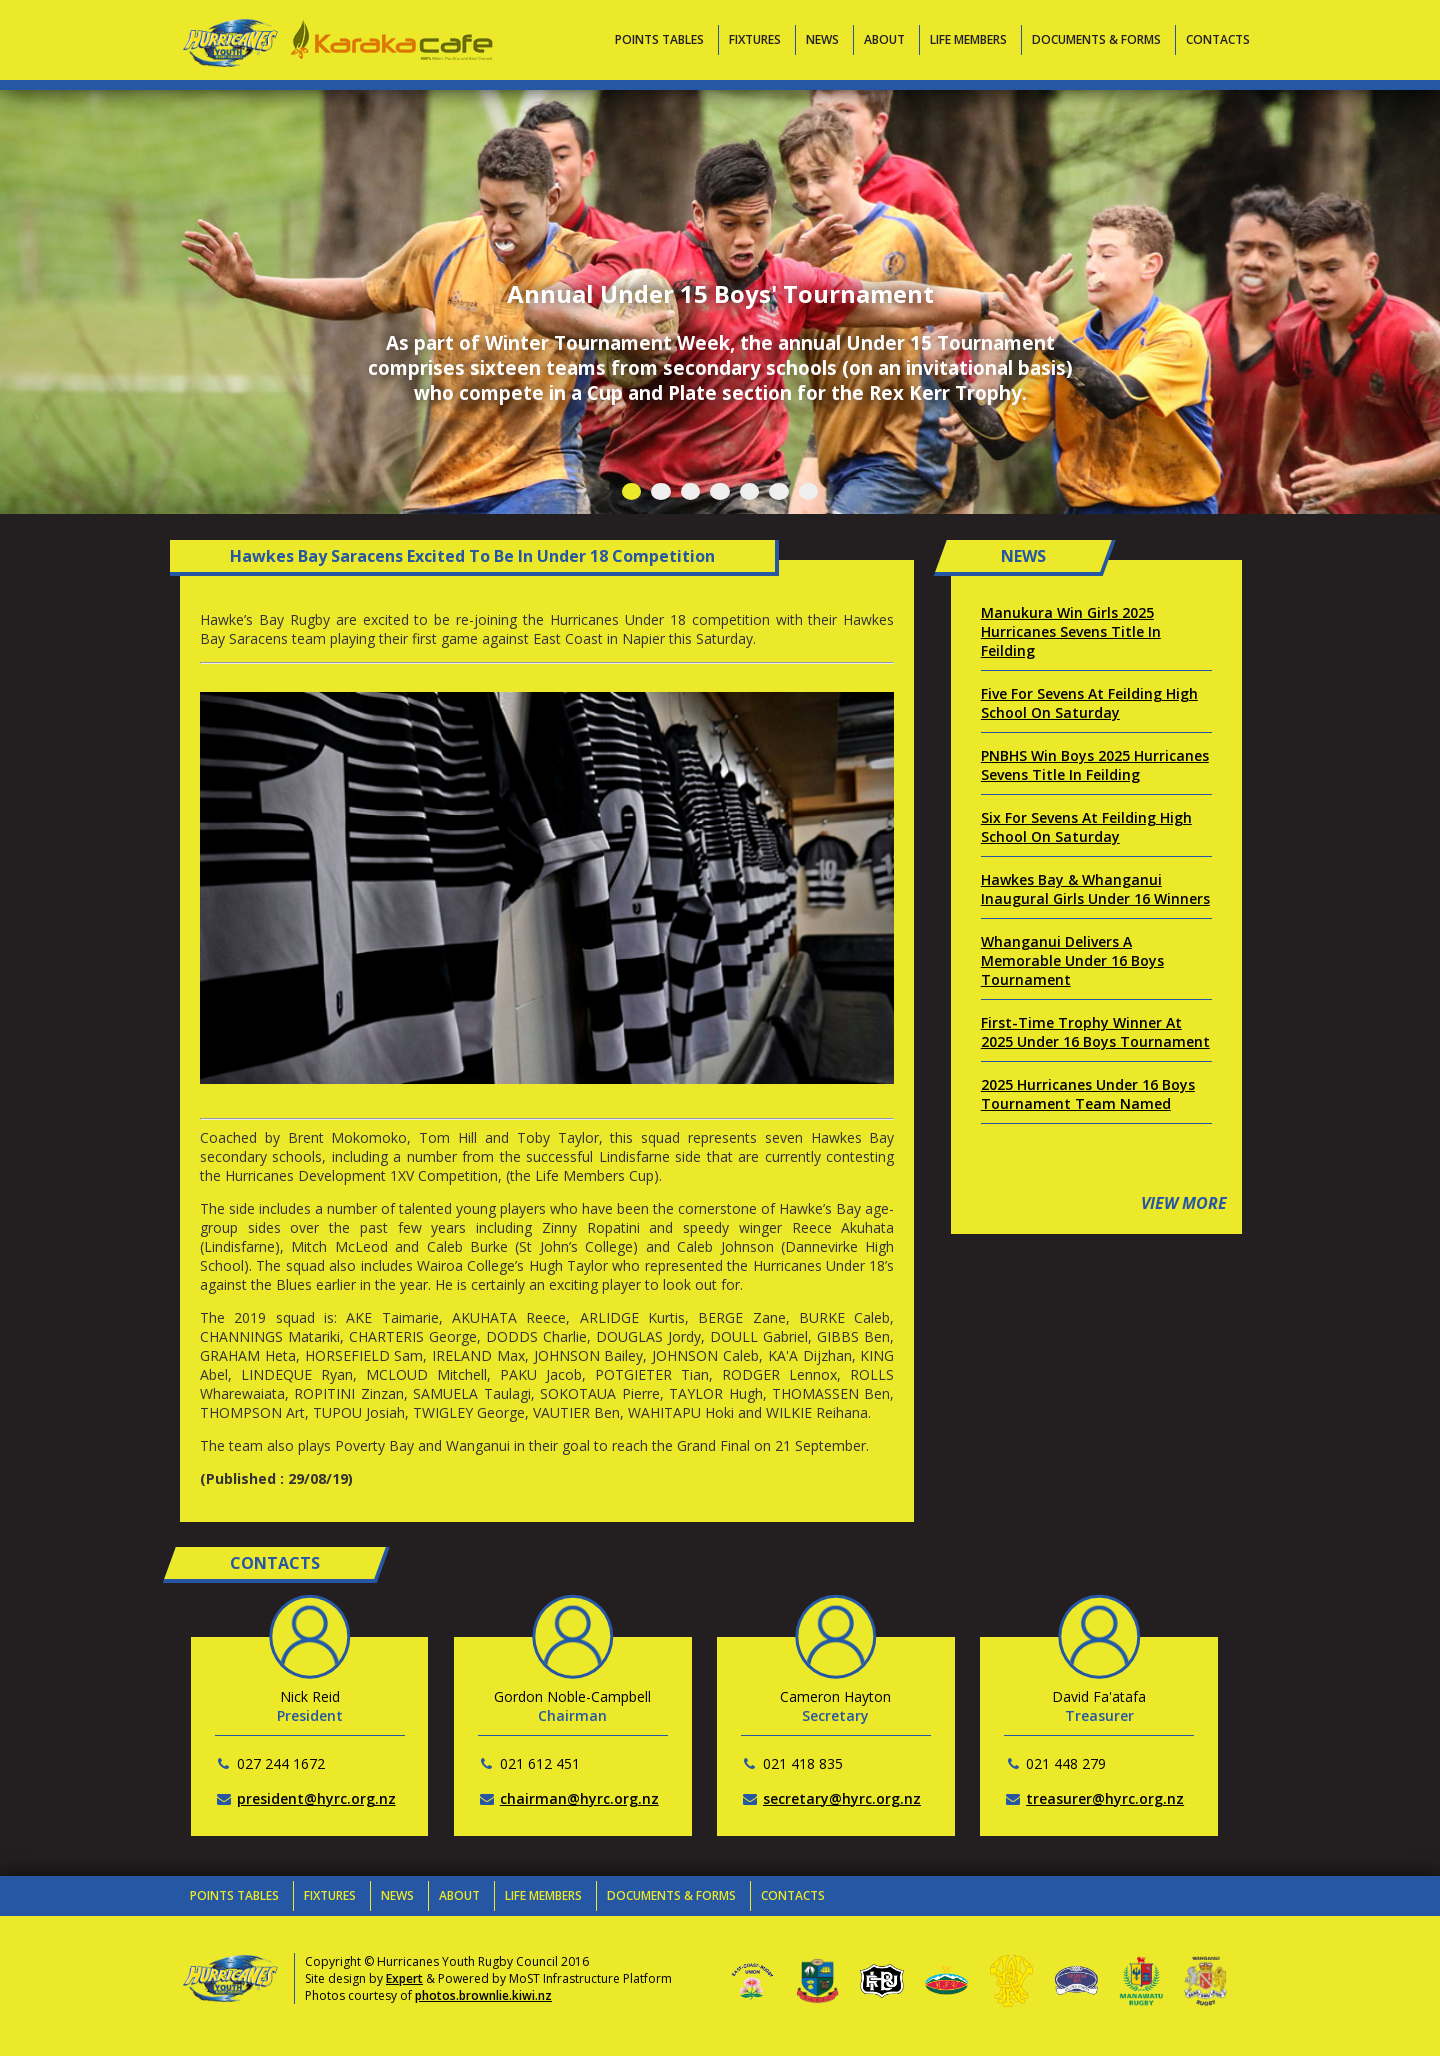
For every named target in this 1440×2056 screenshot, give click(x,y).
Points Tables (659, 39)
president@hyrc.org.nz (316, 1798)
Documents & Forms (1096, 39)
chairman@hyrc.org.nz (579, 1798)
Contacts (1218, 39)
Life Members (968, 39)
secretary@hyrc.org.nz (842, 1798)
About (884, 39)
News (822, 39)
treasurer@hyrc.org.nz (1105, 1798)
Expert (404, 1978)
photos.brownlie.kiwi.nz (483, 1995)
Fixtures (755, 39)
